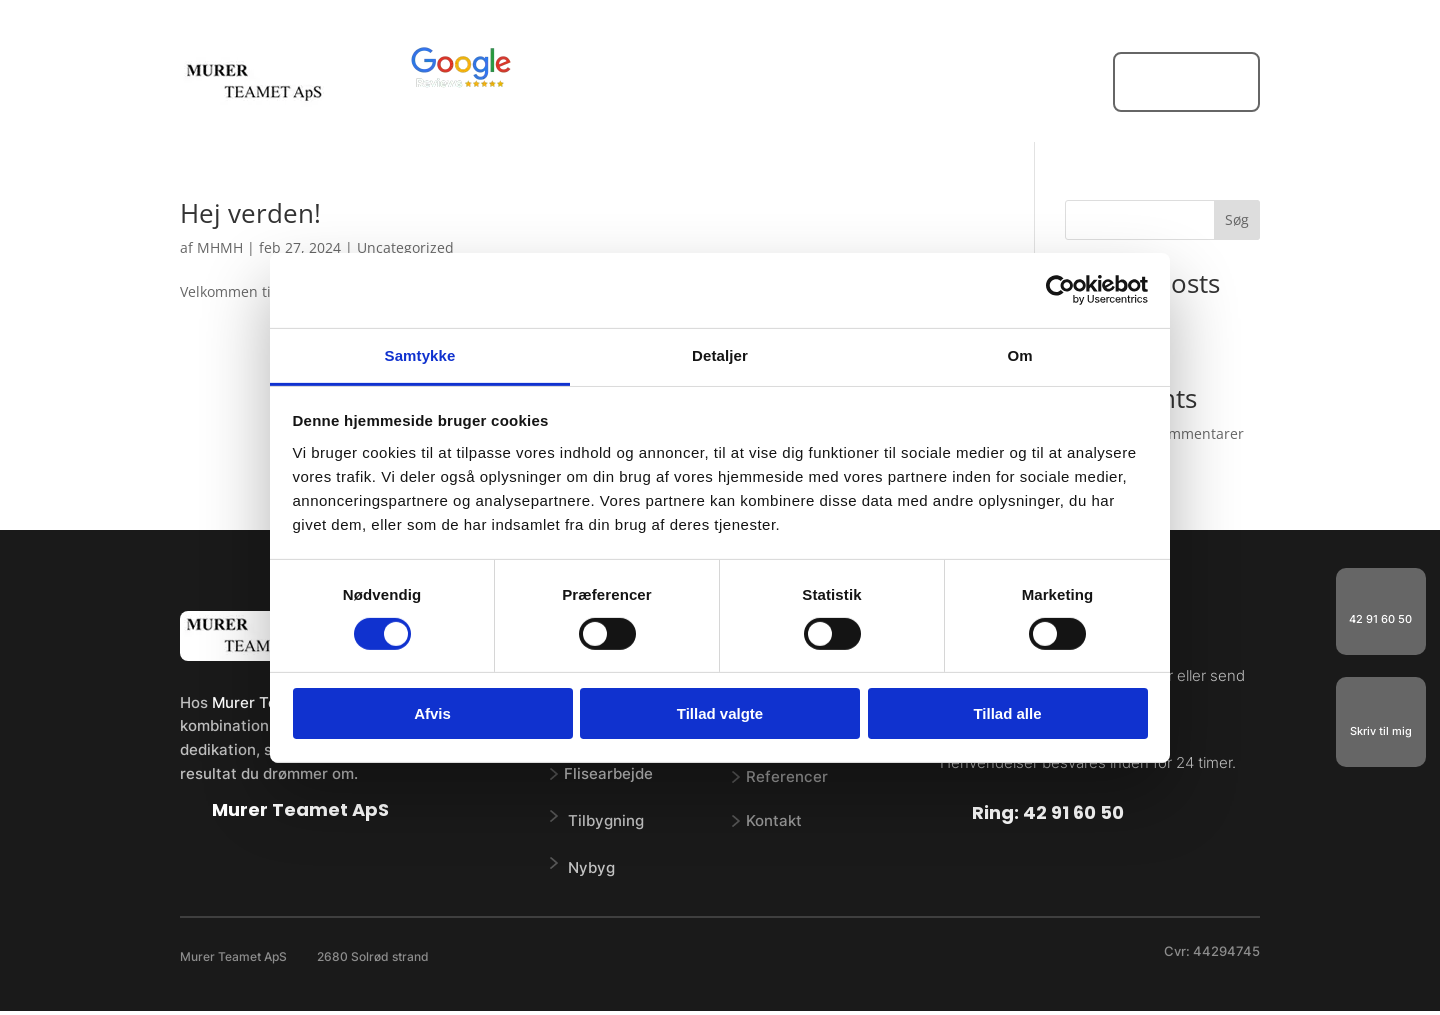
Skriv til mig (1381, 731)
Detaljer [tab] (720, 354)
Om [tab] (1019, 354)
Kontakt (1028, 83)
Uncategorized (405, 247)
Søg (1237, 219)
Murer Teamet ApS (300, 809)
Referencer (930, 83)
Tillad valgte (720, 713)
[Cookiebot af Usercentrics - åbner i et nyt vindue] (1060, 290)
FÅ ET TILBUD (1186, 81)
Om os (841, 83)
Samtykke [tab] (420, 354)
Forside (642, 83)
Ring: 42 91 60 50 (1048, 812)
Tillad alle (1007, 713)
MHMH (220, 247)
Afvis (432, 713)
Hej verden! (250, 213)
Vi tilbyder (734, 83)
